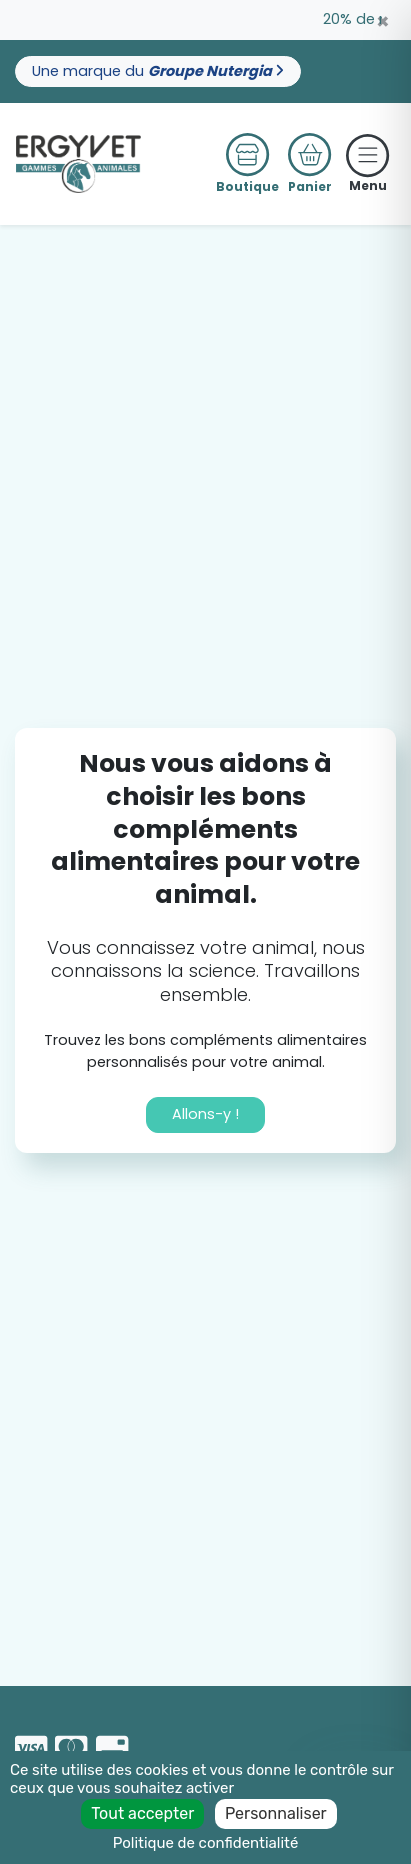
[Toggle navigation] (368, 155)
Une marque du (158, 71)
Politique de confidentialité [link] (206, 1843)
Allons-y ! (205, 1114)
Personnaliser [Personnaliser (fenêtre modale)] (276, 1813)
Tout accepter (142, 1813)
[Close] (383, 22)
